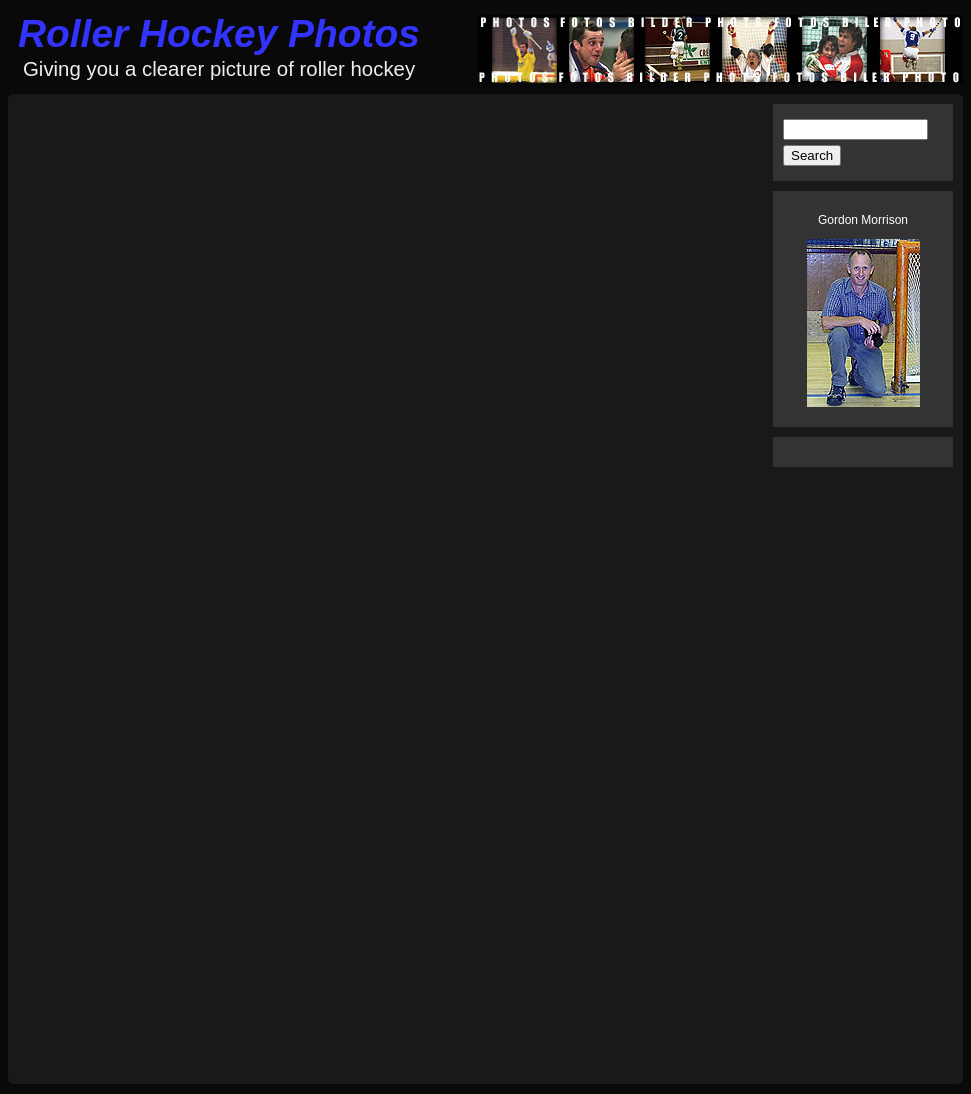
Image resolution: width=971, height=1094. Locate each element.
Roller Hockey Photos (219, 33)
